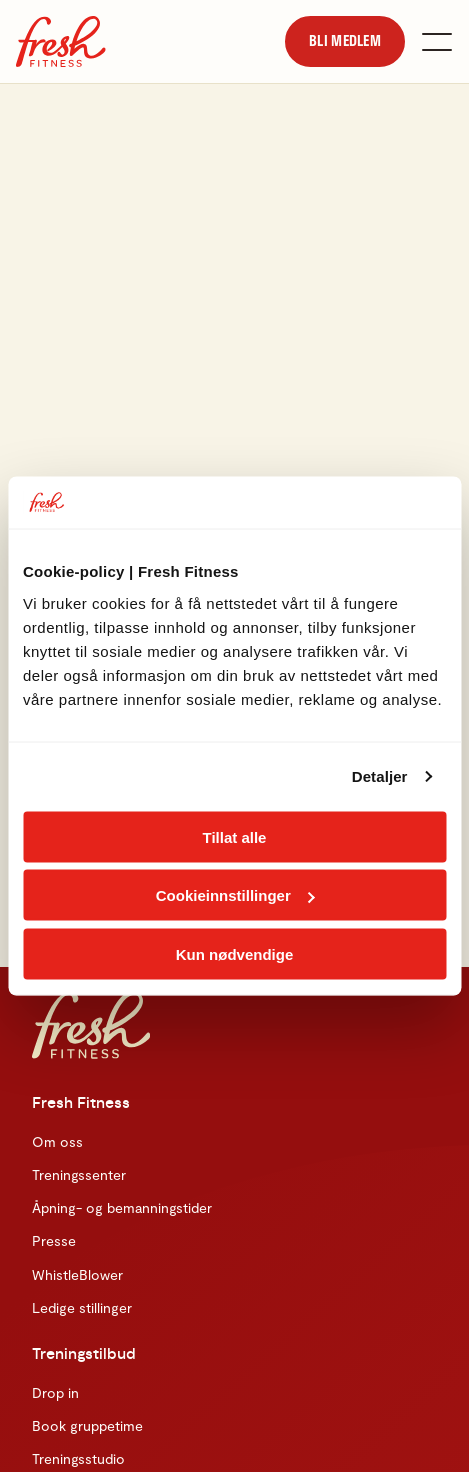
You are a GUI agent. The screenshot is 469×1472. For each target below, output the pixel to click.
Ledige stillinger (82, 1307)
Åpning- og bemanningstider (122, 1207)
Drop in (55, 1392)
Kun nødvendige (235, 953)
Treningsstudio (78, 1458)
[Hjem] (61, 41)
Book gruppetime (87, 1425)
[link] (345, 41)
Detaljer (380, 776)
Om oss (57, 1141)
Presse (54, 1240)
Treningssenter (79, 1174)
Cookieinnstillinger (235, 895)
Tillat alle (235, 836)
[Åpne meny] (437, 42)
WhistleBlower (77, 1274)
